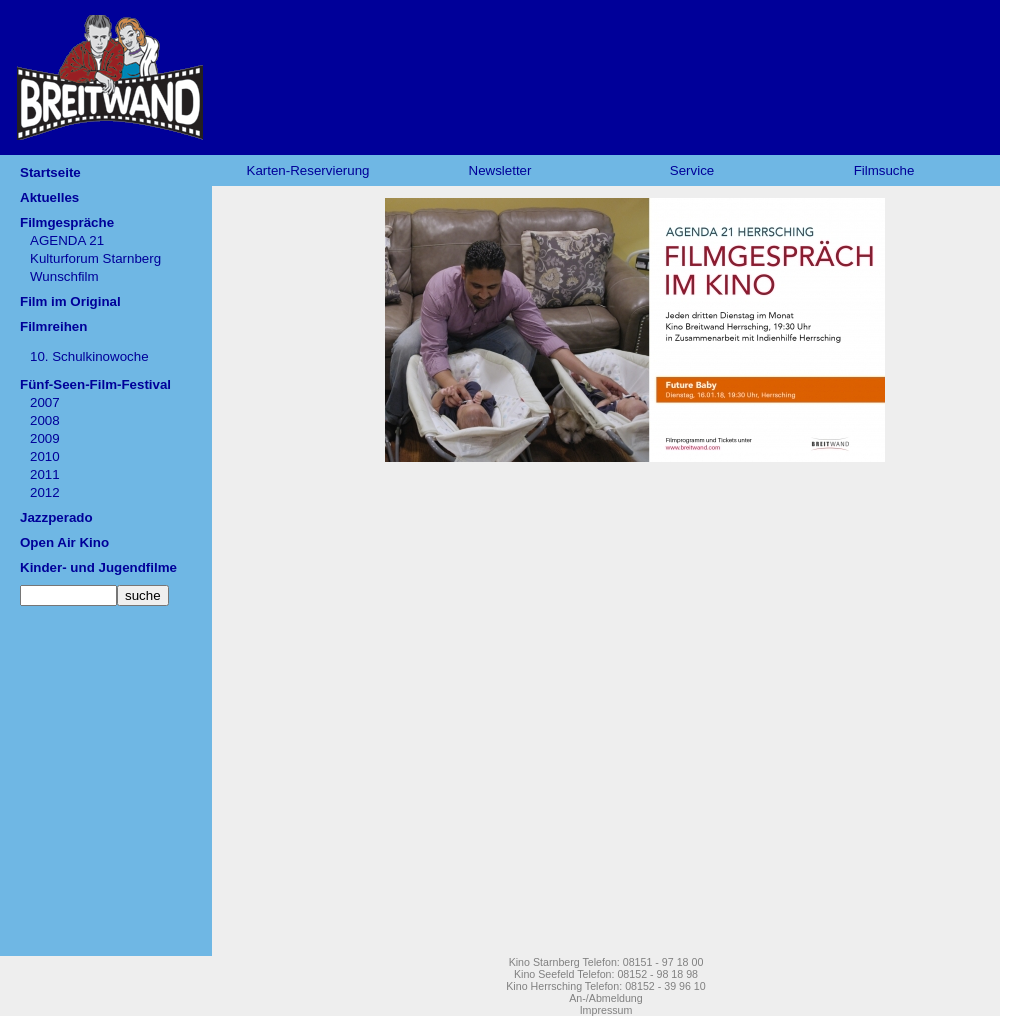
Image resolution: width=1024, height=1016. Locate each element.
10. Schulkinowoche (89, 356)
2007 (45, 402)
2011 (45, 474)
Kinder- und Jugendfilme (98, 567)
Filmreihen (53, 326)
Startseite (50, 172)
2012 (45, 492)
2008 (45, 420)
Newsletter (500, 170)
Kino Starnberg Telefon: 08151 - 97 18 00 (606, 962)
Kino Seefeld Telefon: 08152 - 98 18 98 (606, 974)
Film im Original (70, 301)
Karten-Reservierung (308, 170)
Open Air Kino (64, 542)
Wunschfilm (64, 276)
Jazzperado (56, 517)
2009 (45, 438)
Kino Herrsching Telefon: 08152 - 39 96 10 (605, 986)
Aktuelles (49, 197)
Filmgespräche (67, 222)
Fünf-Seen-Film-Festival (95, 384)
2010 (45, 456)
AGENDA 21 (67, 240)
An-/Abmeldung (605, 998)
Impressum (606, 1010)
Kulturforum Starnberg (95, 258)
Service (692, 170)
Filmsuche (884, 170)
